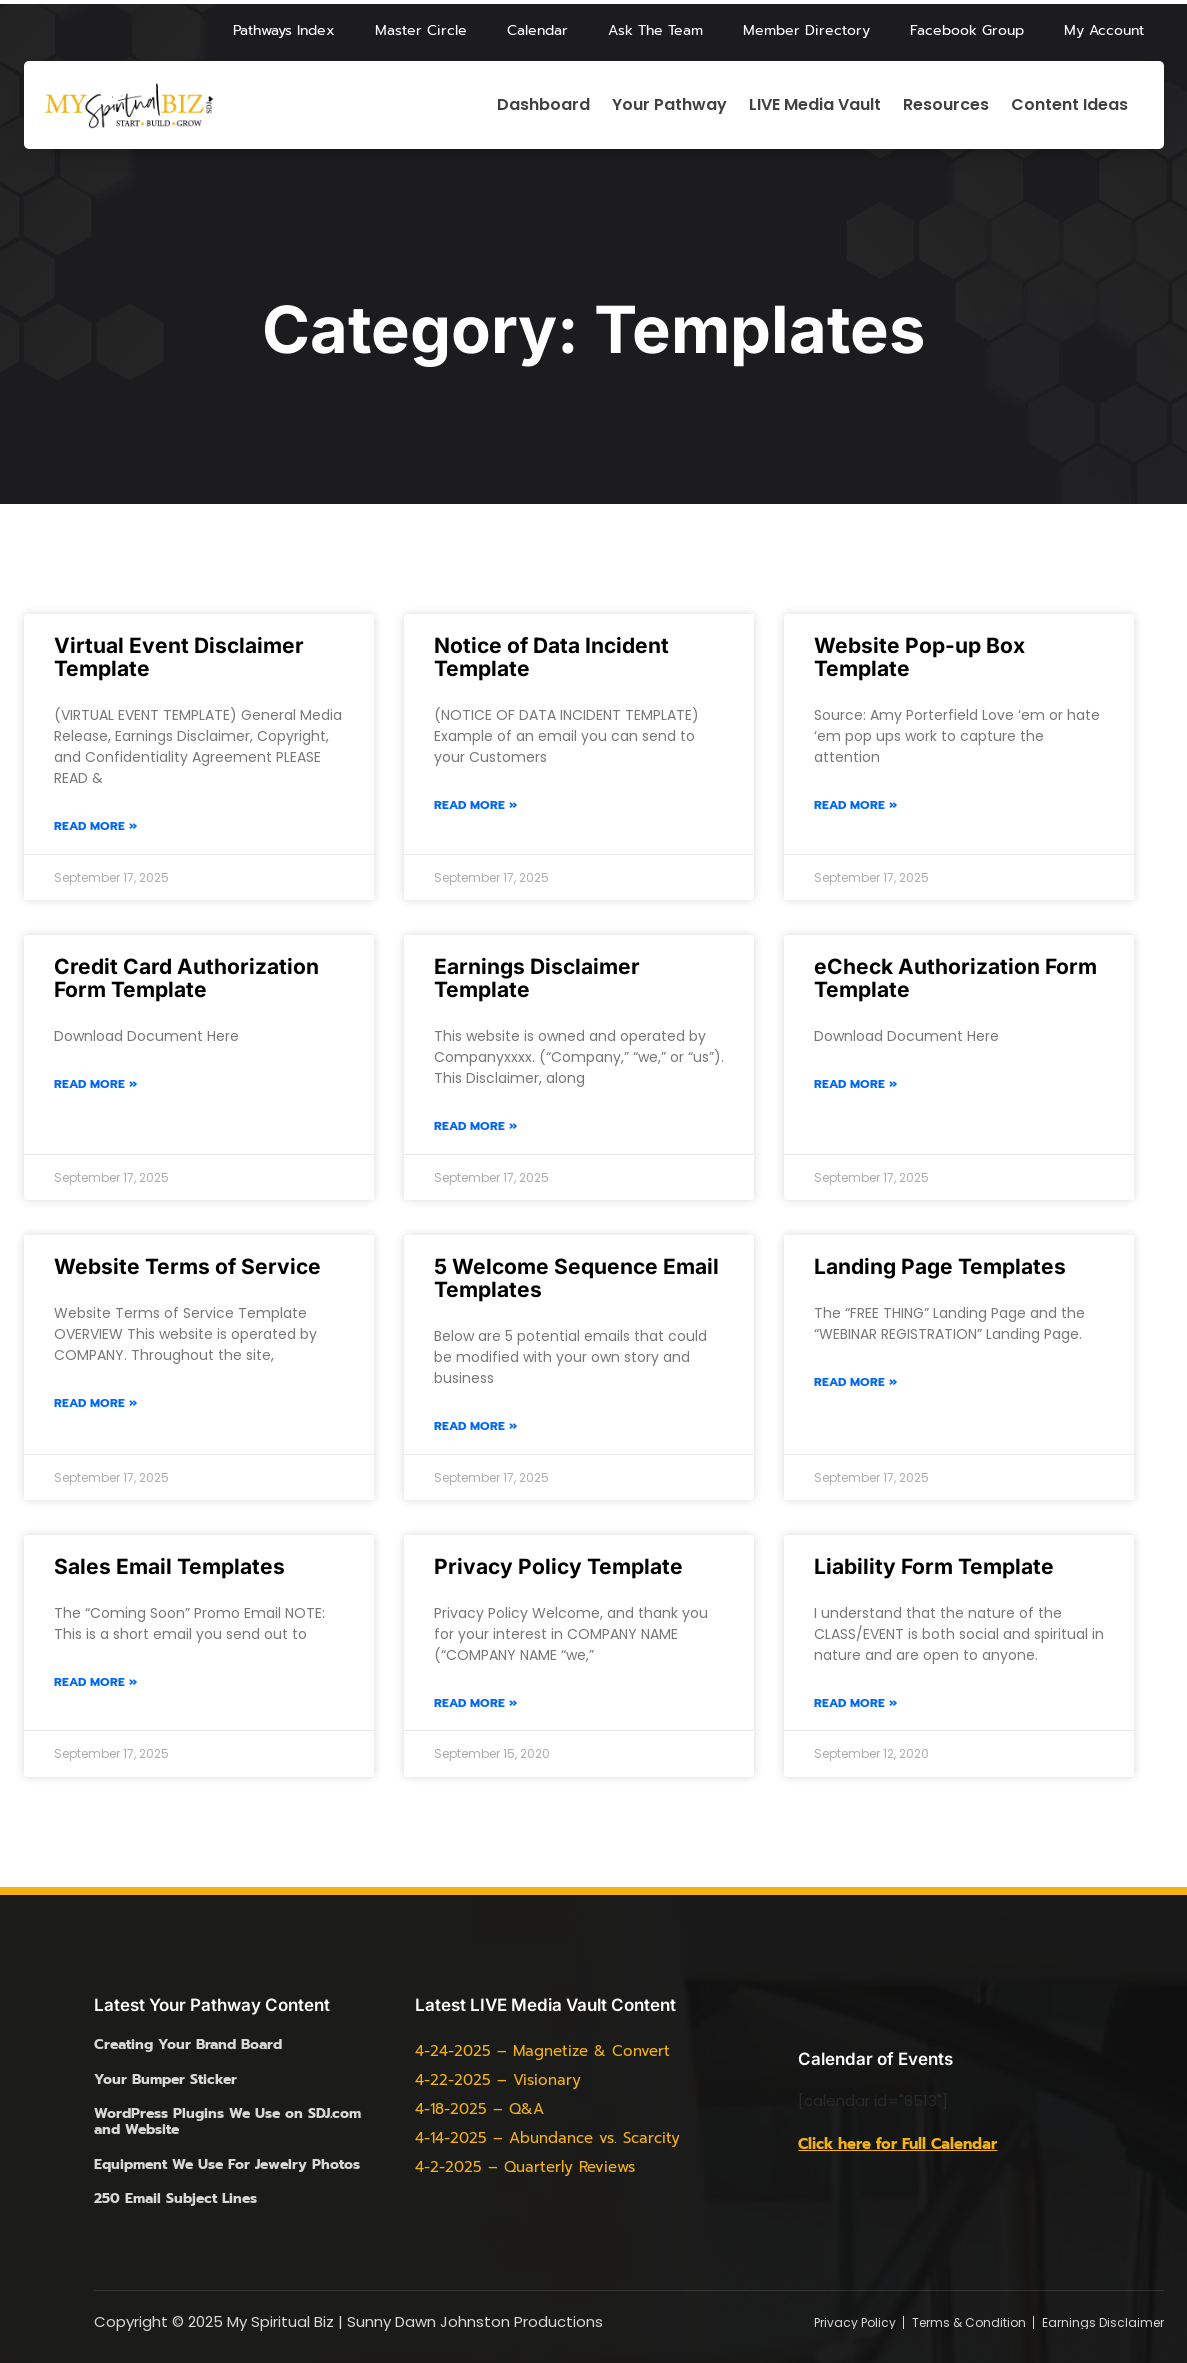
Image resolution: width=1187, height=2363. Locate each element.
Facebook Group (967, 30)
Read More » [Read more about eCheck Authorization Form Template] (855, 1084)
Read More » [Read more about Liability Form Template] (855, 1703)
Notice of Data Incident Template (551, 657)
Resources (946, 105)
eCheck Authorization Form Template (955, 978)
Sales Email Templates (169, 1566)
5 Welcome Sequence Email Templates (576, 1278)
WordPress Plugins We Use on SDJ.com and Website (227, 2121)
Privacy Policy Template (558, 1566)
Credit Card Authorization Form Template (186, 978)
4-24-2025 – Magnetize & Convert (542, 2051)
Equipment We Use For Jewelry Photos (227, 2164)
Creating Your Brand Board (188, 2044)
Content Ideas (1069, 105)
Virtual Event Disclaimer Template (179, 657)
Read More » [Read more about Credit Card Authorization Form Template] (95, 1084)
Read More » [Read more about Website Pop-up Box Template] (855, 805)
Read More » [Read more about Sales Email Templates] (95, 1682)
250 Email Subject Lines (175, 2198)
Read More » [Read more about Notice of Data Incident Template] (475, 805)
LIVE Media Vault (815, 105)
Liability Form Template (934, 1566)
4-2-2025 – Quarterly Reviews (525, 2167)
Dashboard (543, 105)
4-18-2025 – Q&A (479, 2109)
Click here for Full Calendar (897, 2144)
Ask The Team (655, 30)
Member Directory (806, 30)
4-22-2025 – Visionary (498, 2080)
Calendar (537, 30)
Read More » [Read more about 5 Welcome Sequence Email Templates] (475, 1426)
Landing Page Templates (940, 1266)
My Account (1104, 30)
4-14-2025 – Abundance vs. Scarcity (547, 2138)
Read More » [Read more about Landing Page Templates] (855, 1382)
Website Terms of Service (187, 1266)
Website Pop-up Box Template (919, 657)
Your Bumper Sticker (165, 2079)
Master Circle (421, 30)
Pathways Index (284, 30)
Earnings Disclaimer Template (537, 978)
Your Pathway (669, 105)
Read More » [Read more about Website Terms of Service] (95, 1403)
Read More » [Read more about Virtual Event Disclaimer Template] (95, 826)
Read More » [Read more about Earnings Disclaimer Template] (475, 1126)
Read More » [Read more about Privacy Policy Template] (475, 1703)
